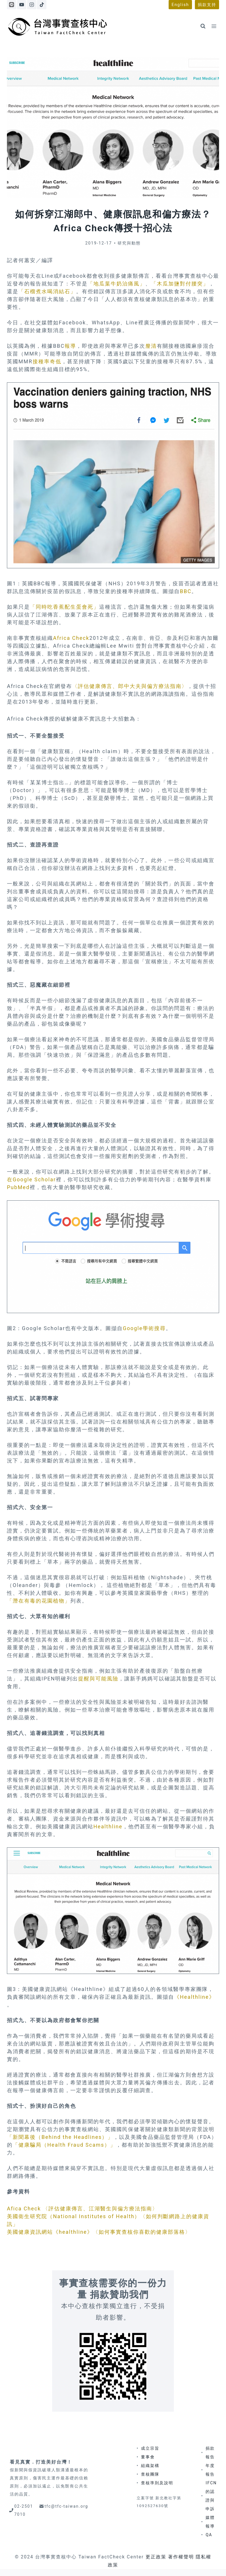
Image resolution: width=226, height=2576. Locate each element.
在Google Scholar (31, 1179)
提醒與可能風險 (98, 1679)
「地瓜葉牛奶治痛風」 (116, 284)
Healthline (108, 1826)
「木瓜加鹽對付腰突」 (180, 284)
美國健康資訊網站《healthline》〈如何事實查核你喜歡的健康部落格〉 (99, 2232)
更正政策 (156, 2557)
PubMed (18, 1187)
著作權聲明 (181, 2557)
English (180, 4)
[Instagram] (31, 4)
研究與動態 (129, 243)
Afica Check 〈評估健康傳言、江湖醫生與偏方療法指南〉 (82, 2208)
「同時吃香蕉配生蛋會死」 (64, 607)
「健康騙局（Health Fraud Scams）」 (64, 2145)
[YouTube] (21, 4)
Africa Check (71, 638)
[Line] (11, 4)
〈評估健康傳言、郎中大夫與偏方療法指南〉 (129, 686)
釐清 (151, 346)
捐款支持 (207, 4)
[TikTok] (41, 4)
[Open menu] (213, 26)
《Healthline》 (194, 1997)
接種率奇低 (47, 361)
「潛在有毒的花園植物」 (38, 1601)
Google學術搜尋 (144, 1328)
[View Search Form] (203, 26)
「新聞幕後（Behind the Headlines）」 (60, 2137)
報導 (70, 346)
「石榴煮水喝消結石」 (47, 291)
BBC (185, 591)
